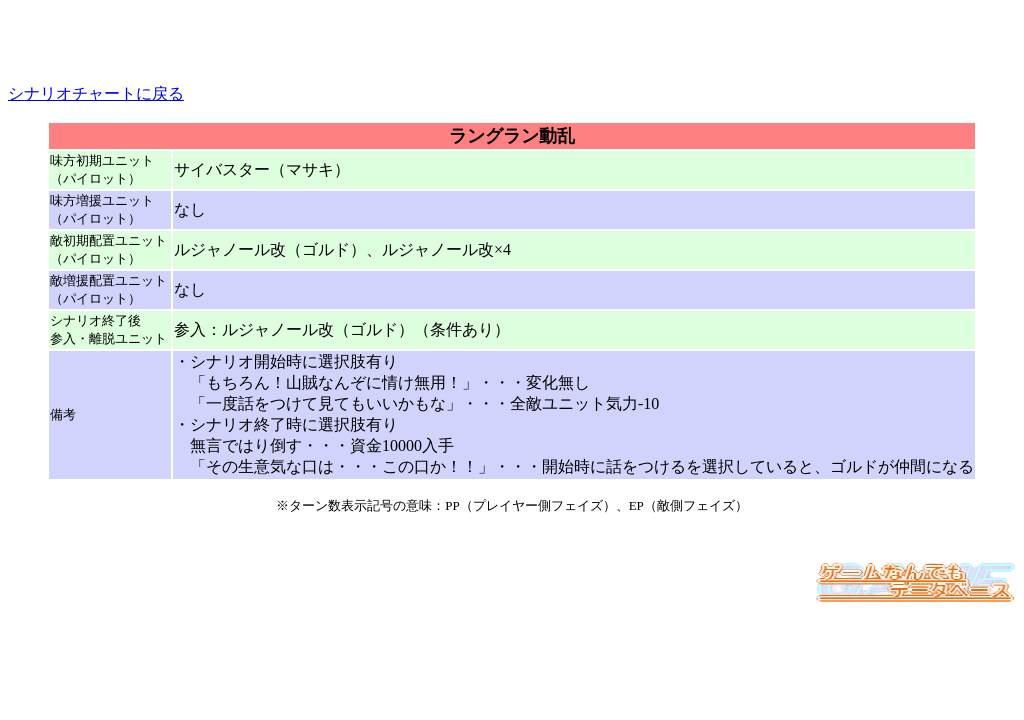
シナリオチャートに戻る (96, 93)
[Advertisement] (512, 38)
